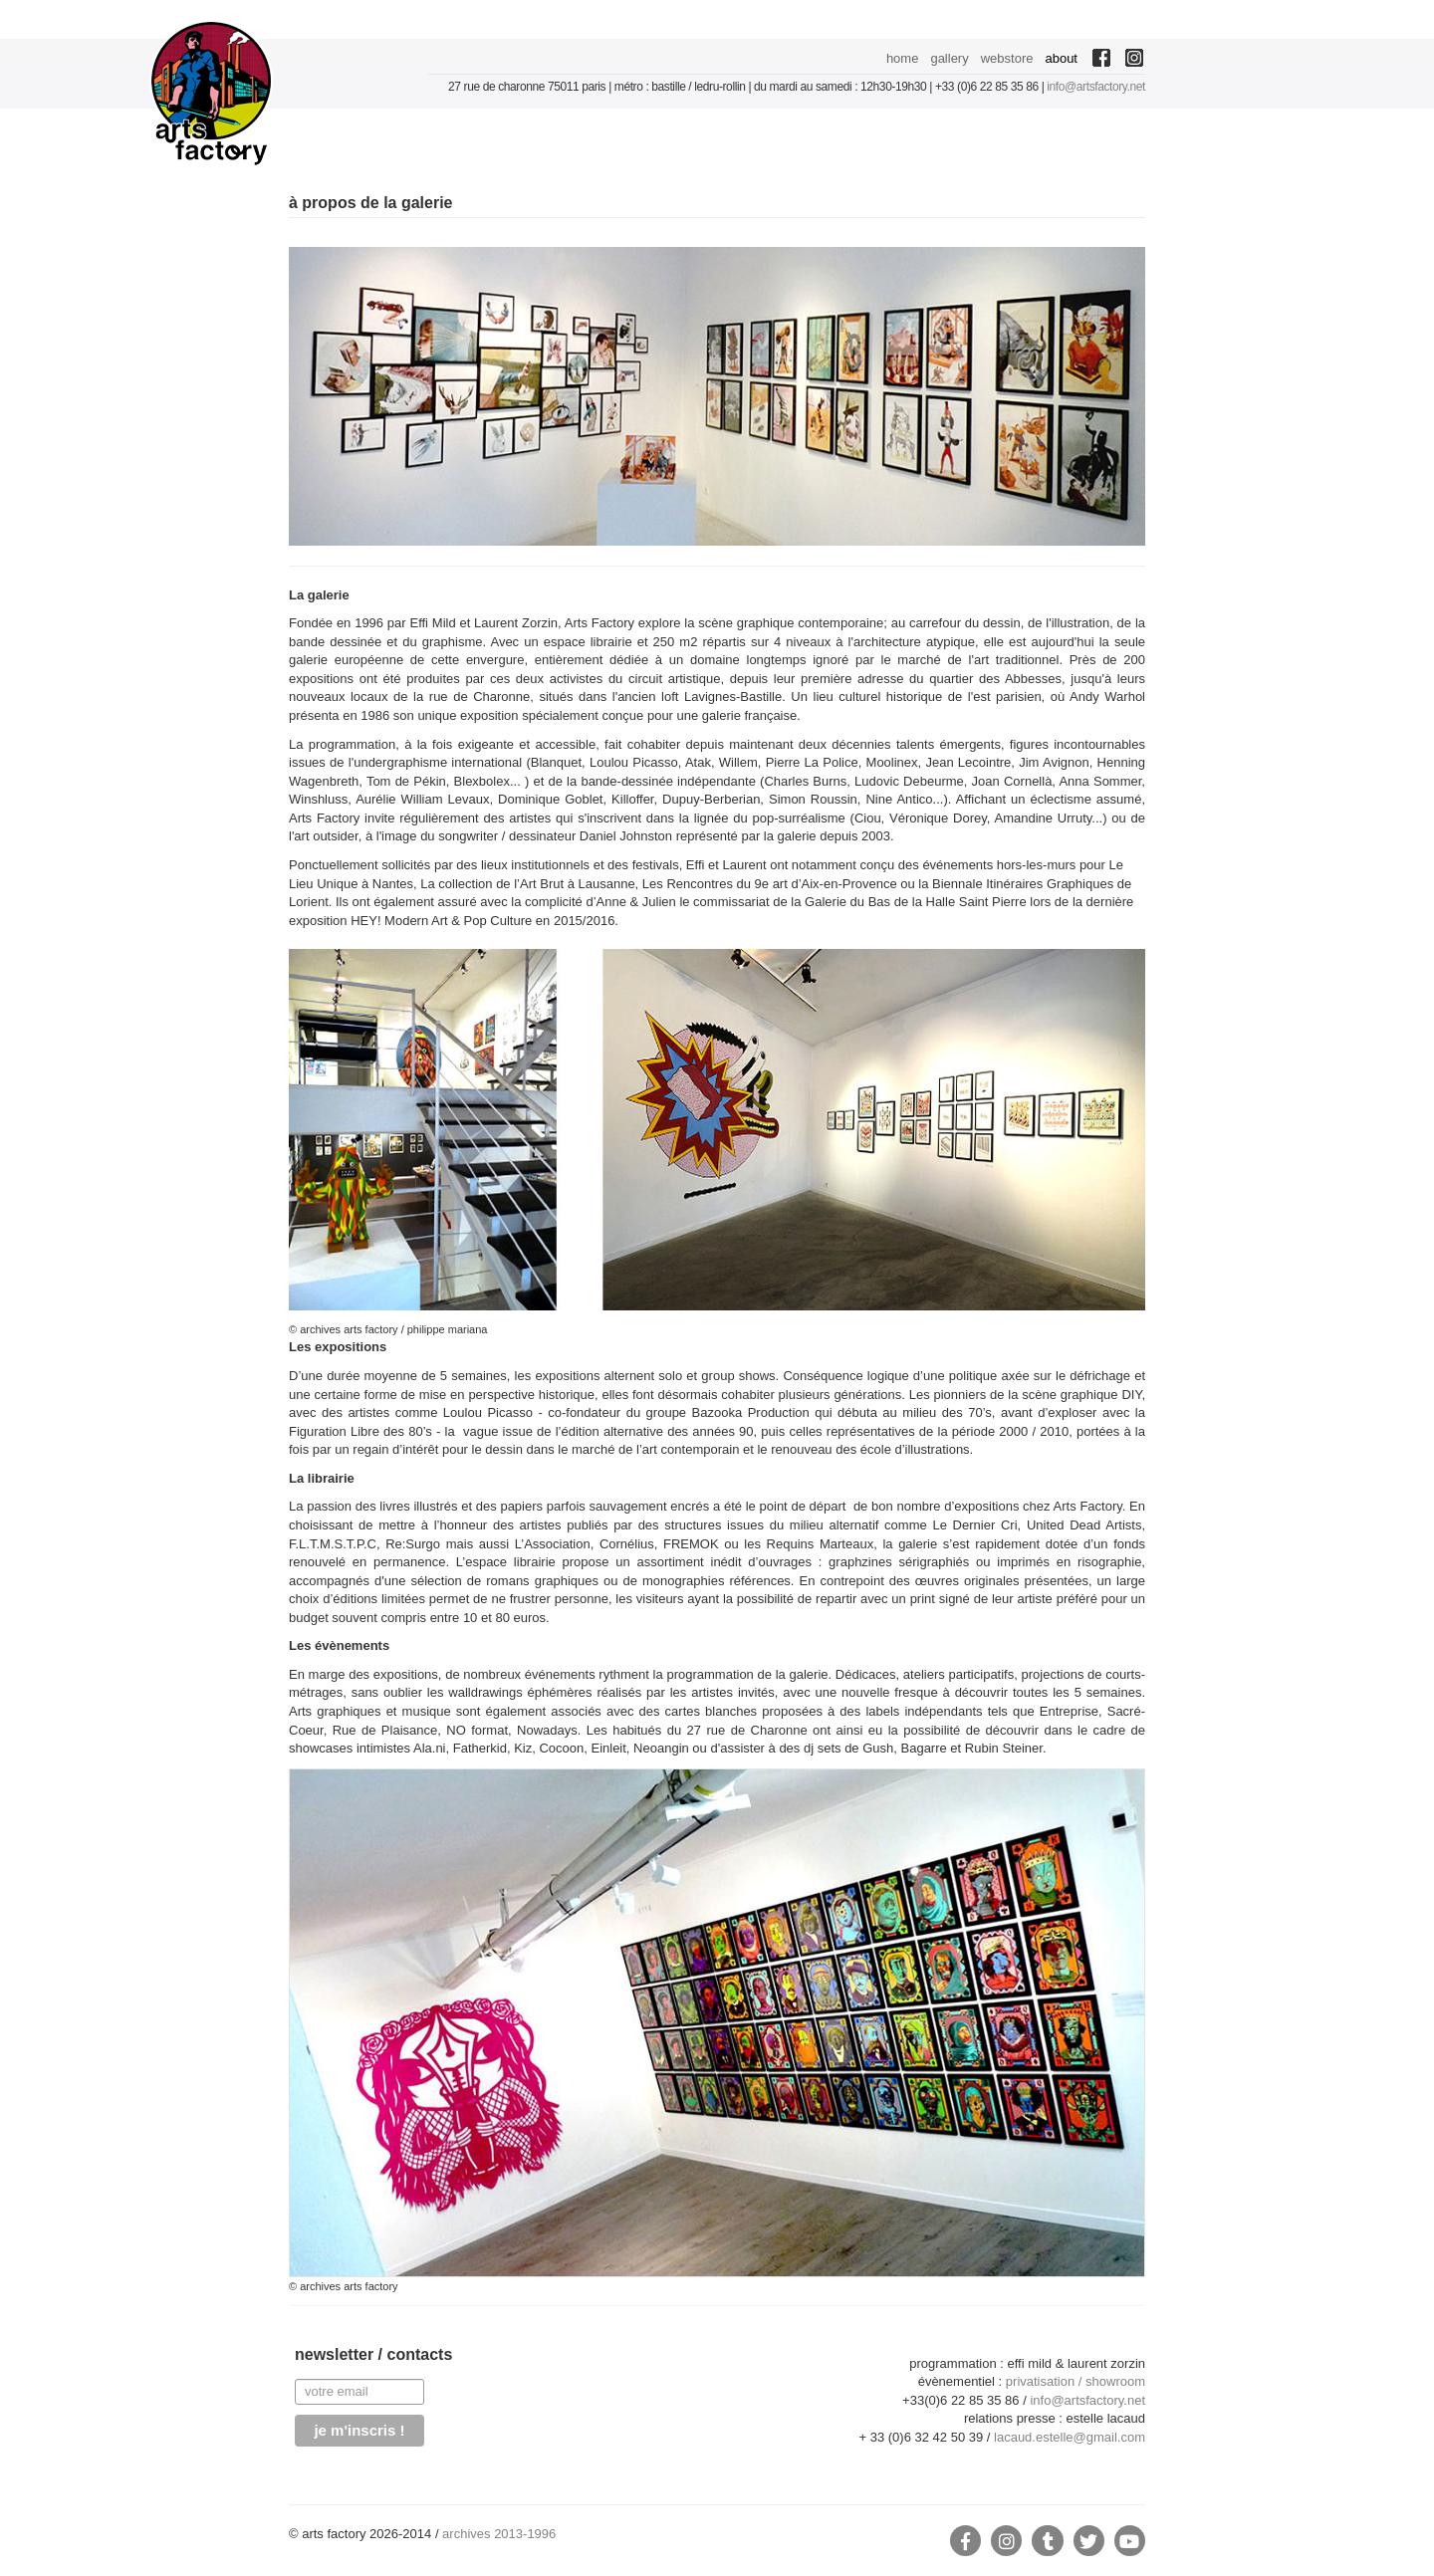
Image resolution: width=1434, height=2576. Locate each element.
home (902, 58)
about (1061, 58)
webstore (1007, 58)
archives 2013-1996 (499, 2533)
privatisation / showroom (1075, 2381)
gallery (949, 58)
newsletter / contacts (373, 2354)
